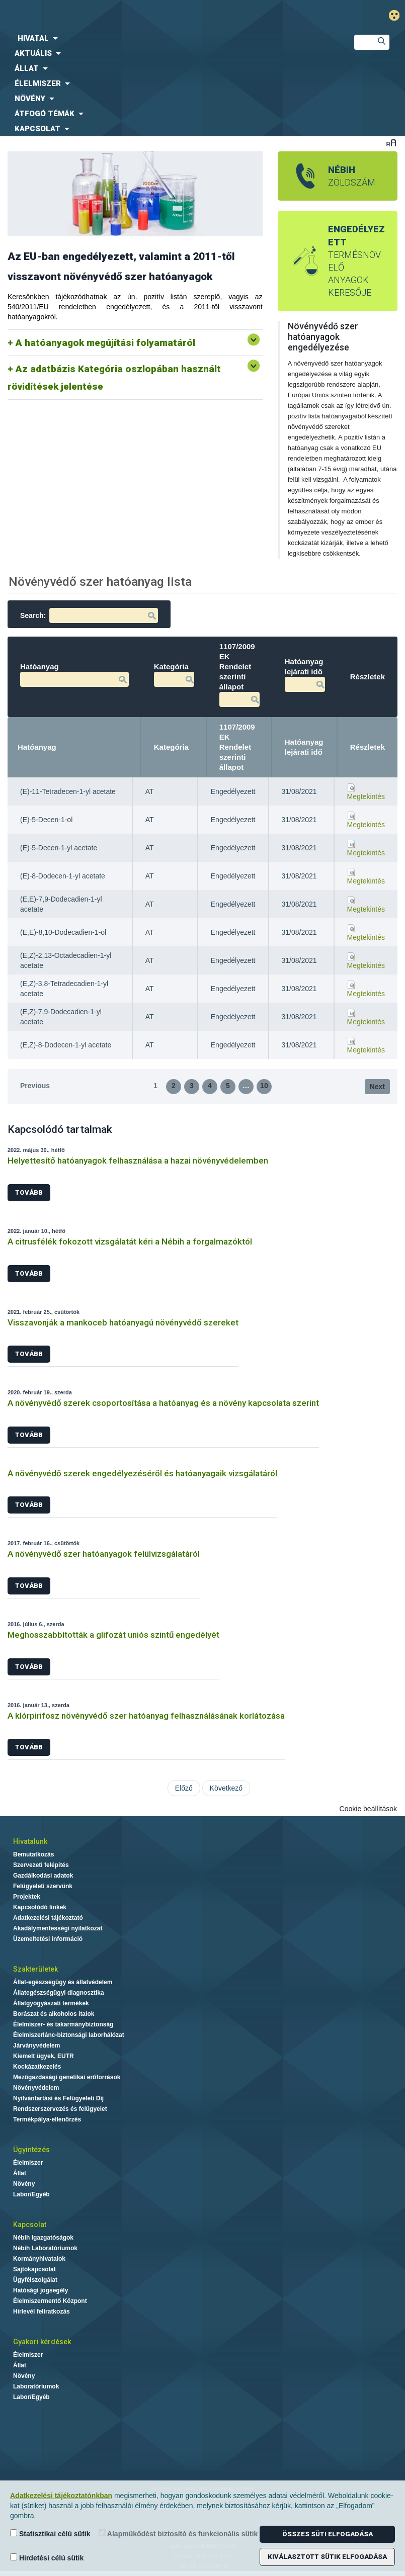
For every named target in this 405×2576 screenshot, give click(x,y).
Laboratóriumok (36, 2386)
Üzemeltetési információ (48, 1938)
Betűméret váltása (391, 142)
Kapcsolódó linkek (39, 1907)
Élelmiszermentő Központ (50, 2300)
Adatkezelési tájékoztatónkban (61, 2496)
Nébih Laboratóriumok (45, 2248)
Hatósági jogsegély (40, 2290)
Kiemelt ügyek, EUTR (43, 2056)
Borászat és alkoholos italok (53, 2013)
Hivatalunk (30, 1841)
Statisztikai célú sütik (50, 2533)
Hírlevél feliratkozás (41, 2311)
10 (264, 1086)
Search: (89, 615)
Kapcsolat (29, 2224)
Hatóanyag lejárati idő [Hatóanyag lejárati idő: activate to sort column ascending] (304, 747)
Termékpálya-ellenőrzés (47, 2119)
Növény (24, 2183)
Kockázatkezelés (37, 2066)
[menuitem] (169, 38)
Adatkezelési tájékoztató (48, 1917)
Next (377, 1087)
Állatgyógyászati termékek (51, 2003)
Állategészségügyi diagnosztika (58, 1992)
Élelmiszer (28, 2162)
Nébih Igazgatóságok (43, 2237)
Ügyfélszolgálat (35, 2279)
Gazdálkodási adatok (43, 1875)
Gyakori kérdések (42, 2342)
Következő (226, 1788)
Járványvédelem (36, 2045)
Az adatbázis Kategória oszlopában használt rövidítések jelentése (114, 377)
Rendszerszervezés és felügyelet (60, 2108)
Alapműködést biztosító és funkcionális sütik (178, 2533)
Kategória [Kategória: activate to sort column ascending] (171, 747)
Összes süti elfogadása (327, 2534)
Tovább (29, 1192)
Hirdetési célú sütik (47, 2557)
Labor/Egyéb (31, 2194)
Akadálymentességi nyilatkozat (57, 1928)
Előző (184, 1788)
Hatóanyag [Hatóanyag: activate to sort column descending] (37, 747)
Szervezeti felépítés (41, 1865)
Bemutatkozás (33, 1854)
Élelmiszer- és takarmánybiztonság (63, 2024)
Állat (19, 2173)
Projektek (26, 1896)
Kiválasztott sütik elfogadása (327, 2556)
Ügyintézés (31, 2150)
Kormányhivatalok (39, 2258)
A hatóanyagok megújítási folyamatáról (105, 342)
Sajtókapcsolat (34, 2269)
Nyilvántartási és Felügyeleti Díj (58, 2098)
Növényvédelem (36, 2087)
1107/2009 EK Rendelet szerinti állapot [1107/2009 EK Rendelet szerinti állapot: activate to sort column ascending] (237, 747)
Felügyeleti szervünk (42, 1886)
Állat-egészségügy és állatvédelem (62, 1982)
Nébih (138, 16)
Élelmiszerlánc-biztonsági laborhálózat (68, 2034)
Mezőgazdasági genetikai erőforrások (66, 2077)
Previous (35, 1086)
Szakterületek (35, 1969)
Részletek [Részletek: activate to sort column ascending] (367, 747)
